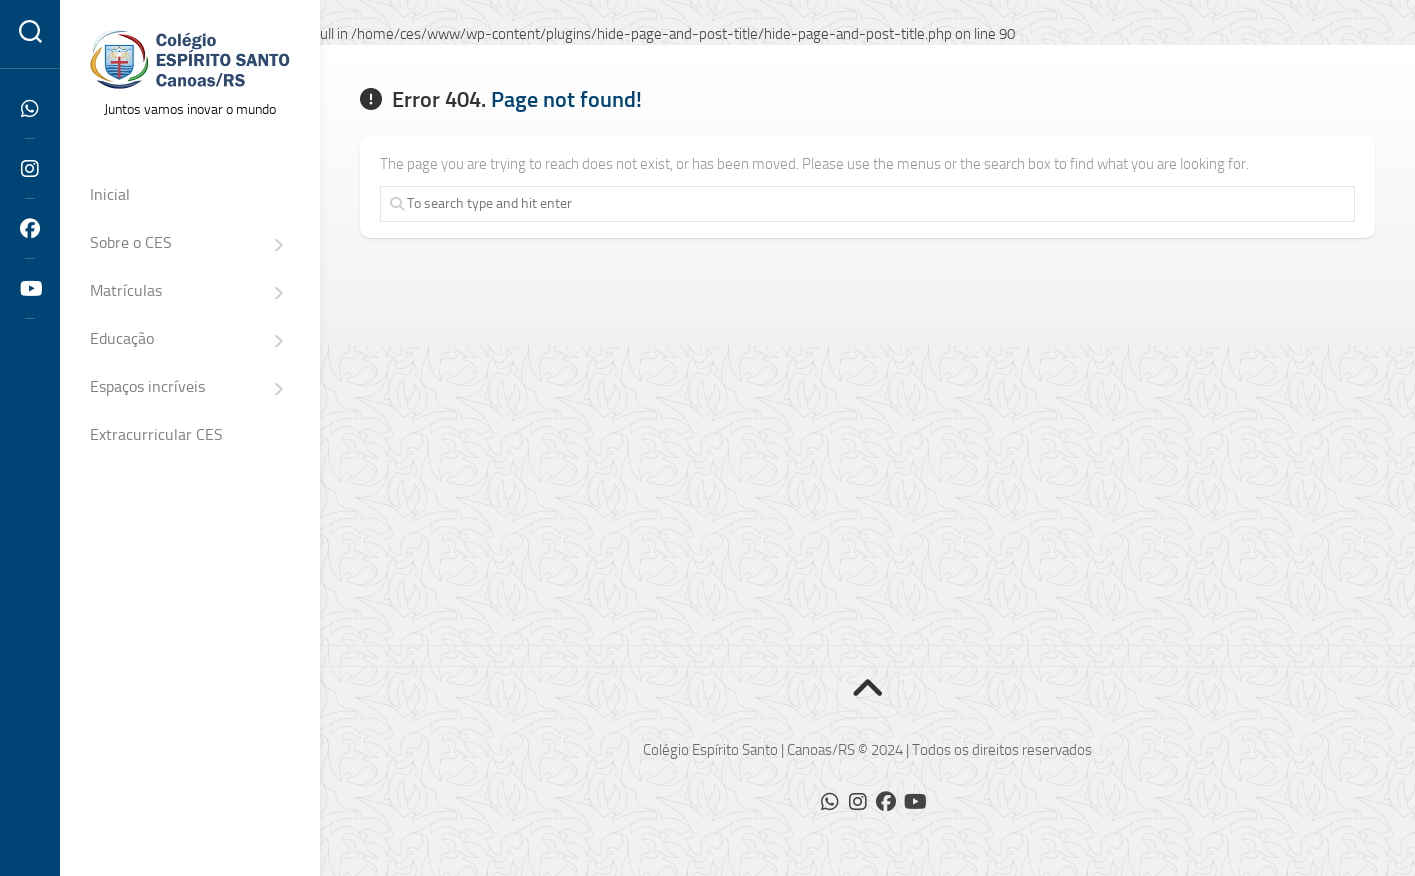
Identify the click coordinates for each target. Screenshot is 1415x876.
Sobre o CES (131, 242)
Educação (122, 338)
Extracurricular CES (156, 434)
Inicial (110, 194)
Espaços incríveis (147, 386)
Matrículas (126, 290)
